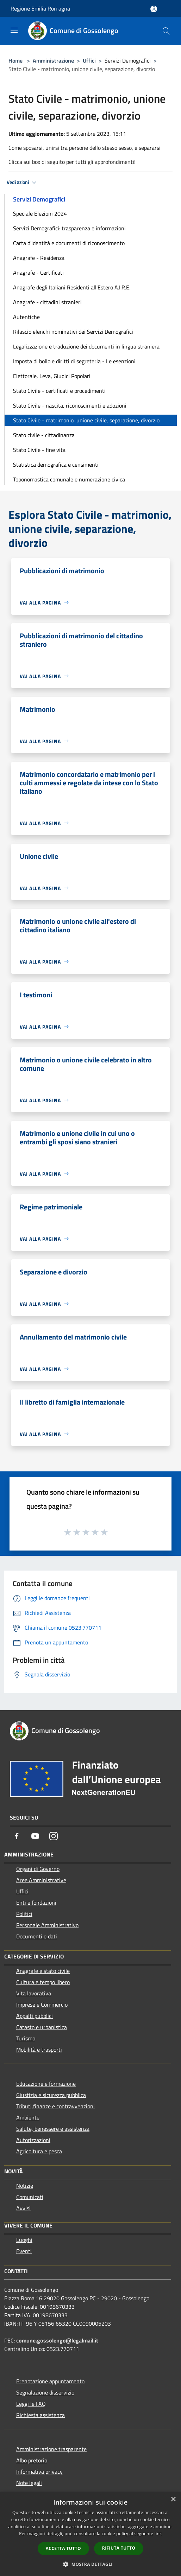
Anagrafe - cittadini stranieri (47, 302)
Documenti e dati (36, 1936)
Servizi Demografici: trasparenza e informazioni (69, 228)
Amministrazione (53, 60)
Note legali (29, 2483)
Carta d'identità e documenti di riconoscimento (69, 243)
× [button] (173, 2499)
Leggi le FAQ (31, 2403)
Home (15, 60)
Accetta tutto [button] (63, 2548)
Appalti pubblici (34, 2016)
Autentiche (26, 317)
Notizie (24, 2185)
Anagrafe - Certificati (38, 272)
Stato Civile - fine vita (39, 450)
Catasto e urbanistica (41, 2027)
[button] (90, 2564)
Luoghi (24, 2240)
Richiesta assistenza (40, 2415)
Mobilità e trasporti (39, 2049)
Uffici (89, 60)
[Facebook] (17, 1836)
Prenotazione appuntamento (50, 2381)
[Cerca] (166, 31)
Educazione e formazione (46, 2083)
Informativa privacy (39, 2471)
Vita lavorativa (33, 1993)
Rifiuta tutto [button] (119, 2548)
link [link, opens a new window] (158, 2534)
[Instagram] (53, 1836)
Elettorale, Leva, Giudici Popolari (51, 376)
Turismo (25, 2038)
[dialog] (90, 2534)
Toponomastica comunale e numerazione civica (69, 479)
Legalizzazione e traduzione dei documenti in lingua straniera (86, 346)
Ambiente (27, 2117)
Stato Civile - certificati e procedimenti (59, 390)
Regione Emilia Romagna (40, 8)
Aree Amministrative (41, 1880)
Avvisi (23, 2208)
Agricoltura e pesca (39, 2151)
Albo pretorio (31, 2460)
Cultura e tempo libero (43, 1982)
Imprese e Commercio (42, 2004)
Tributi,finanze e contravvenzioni (55, 2106)
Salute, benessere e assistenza (52, 2128)
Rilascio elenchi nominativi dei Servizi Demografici (73, 331)
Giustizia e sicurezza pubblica (51, 2095)
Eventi (24, 2251)
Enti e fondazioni (36, 1902)
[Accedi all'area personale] (154, 9)
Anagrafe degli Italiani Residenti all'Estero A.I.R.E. (71, 287)
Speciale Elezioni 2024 (40, 213)
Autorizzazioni (33, 2140)
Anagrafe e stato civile (43, 1971)
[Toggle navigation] (14, 30)
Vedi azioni (22, 182)
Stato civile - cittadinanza (44, 435)
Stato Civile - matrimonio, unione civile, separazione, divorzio (86, 420)
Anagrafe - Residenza (38, 258)
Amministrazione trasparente (51, 2449)
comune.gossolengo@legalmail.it (57, 2340)
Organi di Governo (38, 1869)
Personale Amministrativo (47, 1925)
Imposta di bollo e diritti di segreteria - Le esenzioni (74, 361)
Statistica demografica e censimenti (56, 464)
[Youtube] (35, 1836)
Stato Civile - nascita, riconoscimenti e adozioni (69, 405)
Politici (24, 1914)
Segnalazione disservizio (45, 2392)
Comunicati (29, 2197)
